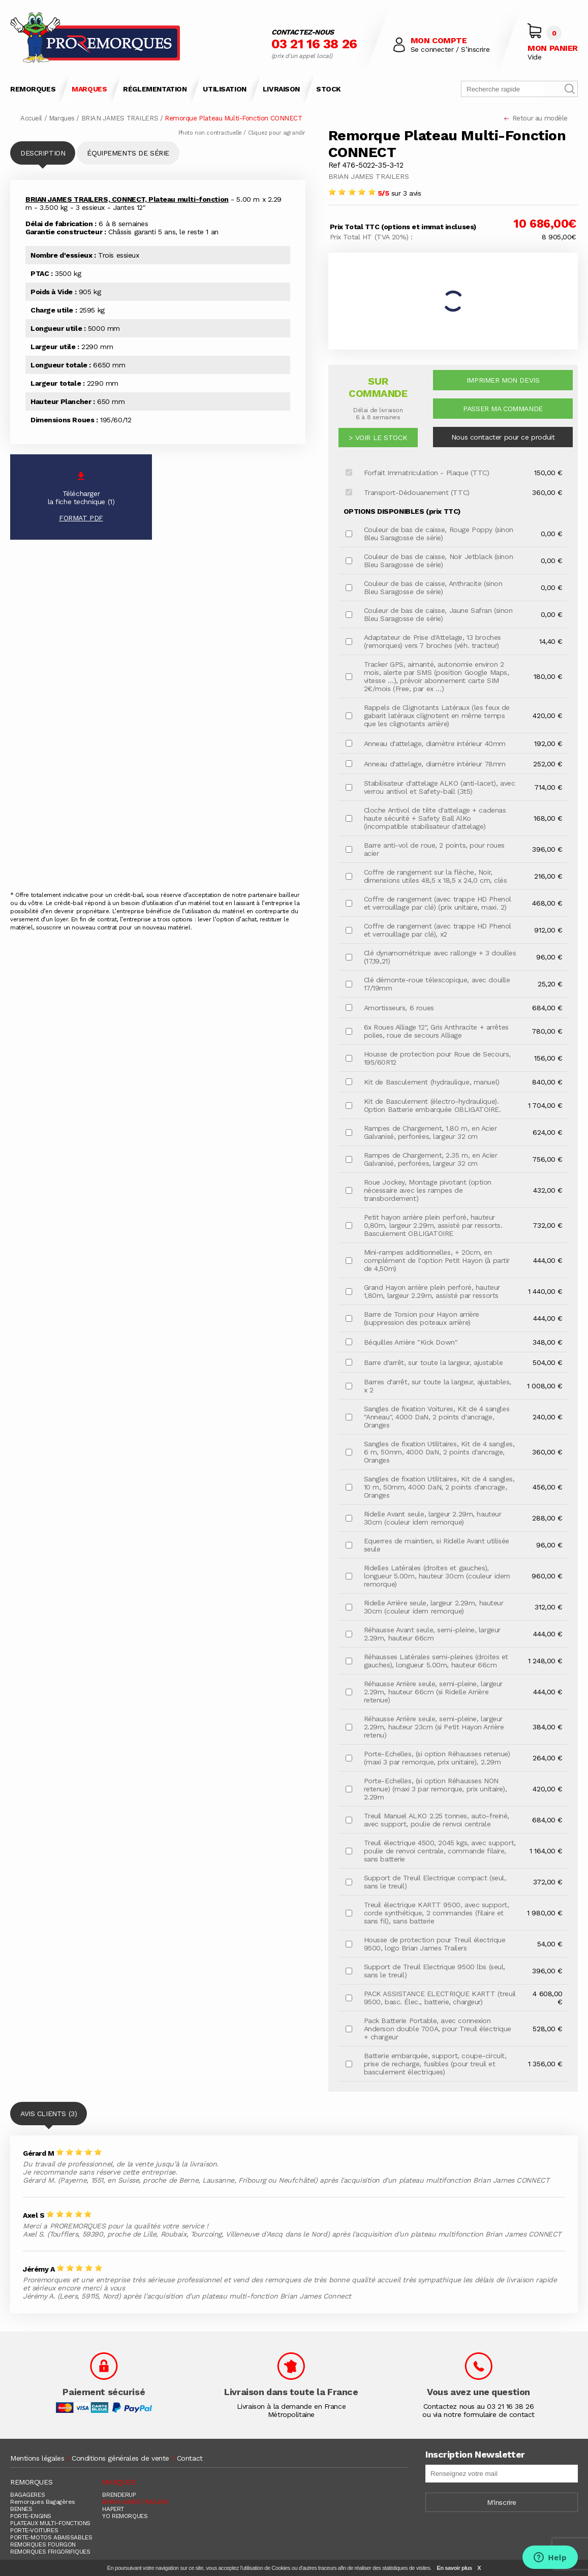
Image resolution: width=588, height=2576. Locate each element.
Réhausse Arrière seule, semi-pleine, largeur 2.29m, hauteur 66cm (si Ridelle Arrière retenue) (433, 1692)
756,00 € (547, 1159)
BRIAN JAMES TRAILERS (120, 118)
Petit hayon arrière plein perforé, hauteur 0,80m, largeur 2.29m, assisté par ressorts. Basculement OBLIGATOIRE (433, 1225)
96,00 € (549, 957)
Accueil (31, 118)
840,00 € (547, 1082)
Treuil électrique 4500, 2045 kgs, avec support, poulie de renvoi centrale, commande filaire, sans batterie (440, 1851)
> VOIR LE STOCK (378, 437)
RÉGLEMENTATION (155, 89)
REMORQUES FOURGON (43, 2544)
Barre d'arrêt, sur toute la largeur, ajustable (433, 1362)
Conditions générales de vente (120, 2458)
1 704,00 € (545, 1105)
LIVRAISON (281, 89)
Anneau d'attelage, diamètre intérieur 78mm (435, 764)
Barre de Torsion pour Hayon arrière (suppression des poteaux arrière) (421, 1318)
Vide (534, 57)
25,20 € (550, 984)
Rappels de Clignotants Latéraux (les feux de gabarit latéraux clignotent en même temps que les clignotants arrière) (437, 715)
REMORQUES (32, 89)
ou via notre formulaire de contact (478, 2414)
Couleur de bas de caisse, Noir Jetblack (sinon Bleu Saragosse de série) (438, 560)
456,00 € (548, 1487)
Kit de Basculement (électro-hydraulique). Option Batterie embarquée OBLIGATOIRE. (432, 1105)
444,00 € (548, 1260)
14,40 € (551, 641)
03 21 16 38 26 (314, 43)
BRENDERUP (119, 2494)
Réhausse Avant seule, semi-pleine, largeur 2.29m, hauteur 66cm (432, 1634)
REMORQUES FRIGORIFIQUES (50, 2551)
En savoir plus (454, 2568)
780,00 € (547, 1031)
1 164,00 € (546, 1851)
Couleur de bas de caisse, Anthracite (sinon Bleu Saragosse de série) (433, 587)
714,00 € (548, 787)
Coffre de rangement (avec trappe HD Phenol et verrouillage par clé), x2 (437, 930)
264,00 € (548, 1758)
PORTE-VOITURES (34, 2530)
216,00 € (548, 876)
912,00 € (548, 930)
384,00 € (548, 1727)
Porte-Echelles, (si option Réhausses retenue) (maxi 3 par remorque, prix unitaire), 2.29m (437, 1758)
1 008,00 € (545, 1386)
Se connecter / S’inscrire (450, 49)
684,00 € (547, 1008)
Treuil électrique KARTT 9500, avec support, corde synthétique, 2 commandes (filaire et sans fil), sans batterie (436, 1913)
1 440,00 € (545, 1291)
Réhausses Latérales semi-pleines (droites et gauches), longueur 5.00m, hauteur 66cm (436, 1661)
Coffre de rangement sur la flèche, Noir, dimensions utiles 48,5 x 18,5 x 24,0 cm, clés (435, 876)
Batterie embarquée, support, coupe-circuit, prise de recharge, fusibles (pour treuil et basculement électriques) (435, 2064)
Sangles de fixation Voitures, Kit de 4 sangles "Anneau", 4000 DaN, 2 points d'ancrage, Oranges (437, 1417)
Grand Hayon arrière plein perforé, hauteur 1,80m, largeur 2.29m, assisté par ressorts (432, 1291)
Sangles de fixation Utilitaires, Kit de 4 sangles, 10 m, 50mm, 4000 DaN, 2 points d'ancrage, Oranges (439, 1487)
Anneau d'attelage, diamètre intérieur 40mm (435, 743)
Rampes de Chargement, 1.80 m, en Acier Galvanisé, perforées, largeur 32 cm (430, 1132)
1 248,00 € (545, 1661)
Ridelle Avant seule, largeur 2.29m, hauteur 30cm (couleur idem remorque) (433, 1518)
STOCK (328, 89)
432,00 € (548, 1190)
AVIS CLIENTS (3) (48, 2117)
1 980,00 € (545, 1913)
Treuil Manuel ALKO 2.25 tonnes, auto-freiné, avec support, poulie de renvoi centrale (437, 1820)
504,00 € (548, 1362)
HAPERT (112, 2508)
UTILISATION (224, 89)
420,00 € (548, 715)
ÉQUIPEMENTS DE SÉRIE (128, 153)
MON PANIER (553, 48)
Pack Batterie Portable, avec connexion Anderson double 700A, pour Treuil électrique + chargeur (438, 2028)
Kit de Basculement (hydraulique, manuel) (432, 1082)
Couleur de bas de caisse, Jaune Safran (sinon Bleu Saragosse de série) (438, 614)
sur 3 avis (374, 193)
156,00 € (548, 1058)
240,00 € (548, 1417)
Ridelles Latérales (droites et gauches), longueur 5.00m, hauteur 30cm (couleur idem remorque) (437, 1576)
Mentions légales (37, 2458)
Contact (190, 2458)
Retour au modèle (536, 118)
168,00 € (548, 818)
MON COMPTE (439, 40)
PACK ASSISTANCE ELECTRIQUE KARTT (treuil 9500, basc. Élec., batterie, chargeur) (440, 1998)
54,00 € (550, 1944)
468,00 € (547, 903)
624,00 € (548, 1132)
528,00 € (548, 2029)
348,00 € (548, 1342)
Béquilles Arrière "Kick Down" (411, 1342)
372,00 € (548, 1882)
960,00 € (547, 1576)
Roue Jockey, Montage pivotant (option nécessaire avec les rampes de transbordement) (427, 1190)
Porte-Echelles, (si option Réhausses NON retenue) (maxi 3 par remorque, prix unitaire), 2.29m (435, 1789)
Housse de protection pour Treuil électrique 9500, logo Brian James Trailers (435, 1944)
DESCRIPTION (42, 157)
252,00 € (548, 764)
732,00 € (548, 1225)
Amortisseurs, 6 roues (399, 1008)
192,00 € (548, 743)
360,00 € (547, 1452)
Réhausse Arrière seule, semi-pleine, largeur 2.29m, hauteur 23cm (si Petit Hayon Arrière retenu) (434, 1727)
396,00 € (547, 849)
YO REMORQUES (124, 2516)
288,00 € (547, 1518)
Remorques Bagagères (42, 2501)
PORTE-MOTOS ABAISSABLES (51, 2537)
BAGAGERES (27, 2494)
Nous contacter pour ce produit (502, 437)
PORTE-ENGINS (30, 2516)
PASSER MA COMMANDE (502, 409)
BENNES (21, 2508)
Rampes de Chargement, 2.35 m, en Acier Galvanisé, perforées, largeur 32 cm (431, 1159)
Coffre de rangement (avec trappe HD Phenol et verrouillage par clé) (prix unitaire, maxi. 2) (437, 903)
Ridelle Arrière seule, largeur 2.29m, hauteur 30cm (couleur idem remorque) (434, 1607)
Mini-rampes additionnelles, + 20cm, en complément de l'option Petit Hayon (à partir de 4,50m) (437, 1260)
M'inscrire (501, 2502)
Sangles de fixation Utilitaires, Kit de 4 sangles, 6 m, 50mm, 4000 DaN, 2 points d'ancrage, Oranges (439, 1452)
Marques (62, 118)
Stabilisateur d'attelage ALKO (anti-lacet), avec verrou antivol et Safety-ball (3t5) (439, 787)
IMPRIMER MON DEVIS (503, 380)
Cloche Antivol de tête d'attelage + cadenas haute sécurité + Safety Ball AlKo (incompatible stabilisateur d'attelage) (435, 818)
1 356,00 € (545, 2064)
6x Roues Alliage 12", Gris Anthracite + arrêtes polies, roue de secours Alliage (436, 1031)
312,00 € (549, 1607)
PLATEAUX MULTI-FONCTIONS (50, 2523)
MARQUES (89, 89)
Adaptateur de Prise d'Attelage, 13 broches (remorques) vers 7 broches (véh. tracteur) (432, 641)
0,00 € (552, 534)
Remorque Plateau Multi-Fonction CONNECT (233, 118)
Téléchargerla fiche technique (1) (81, 497)
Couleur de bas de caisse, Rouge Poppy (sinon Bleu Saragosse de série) (439, 533)
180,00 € (548, 676)
